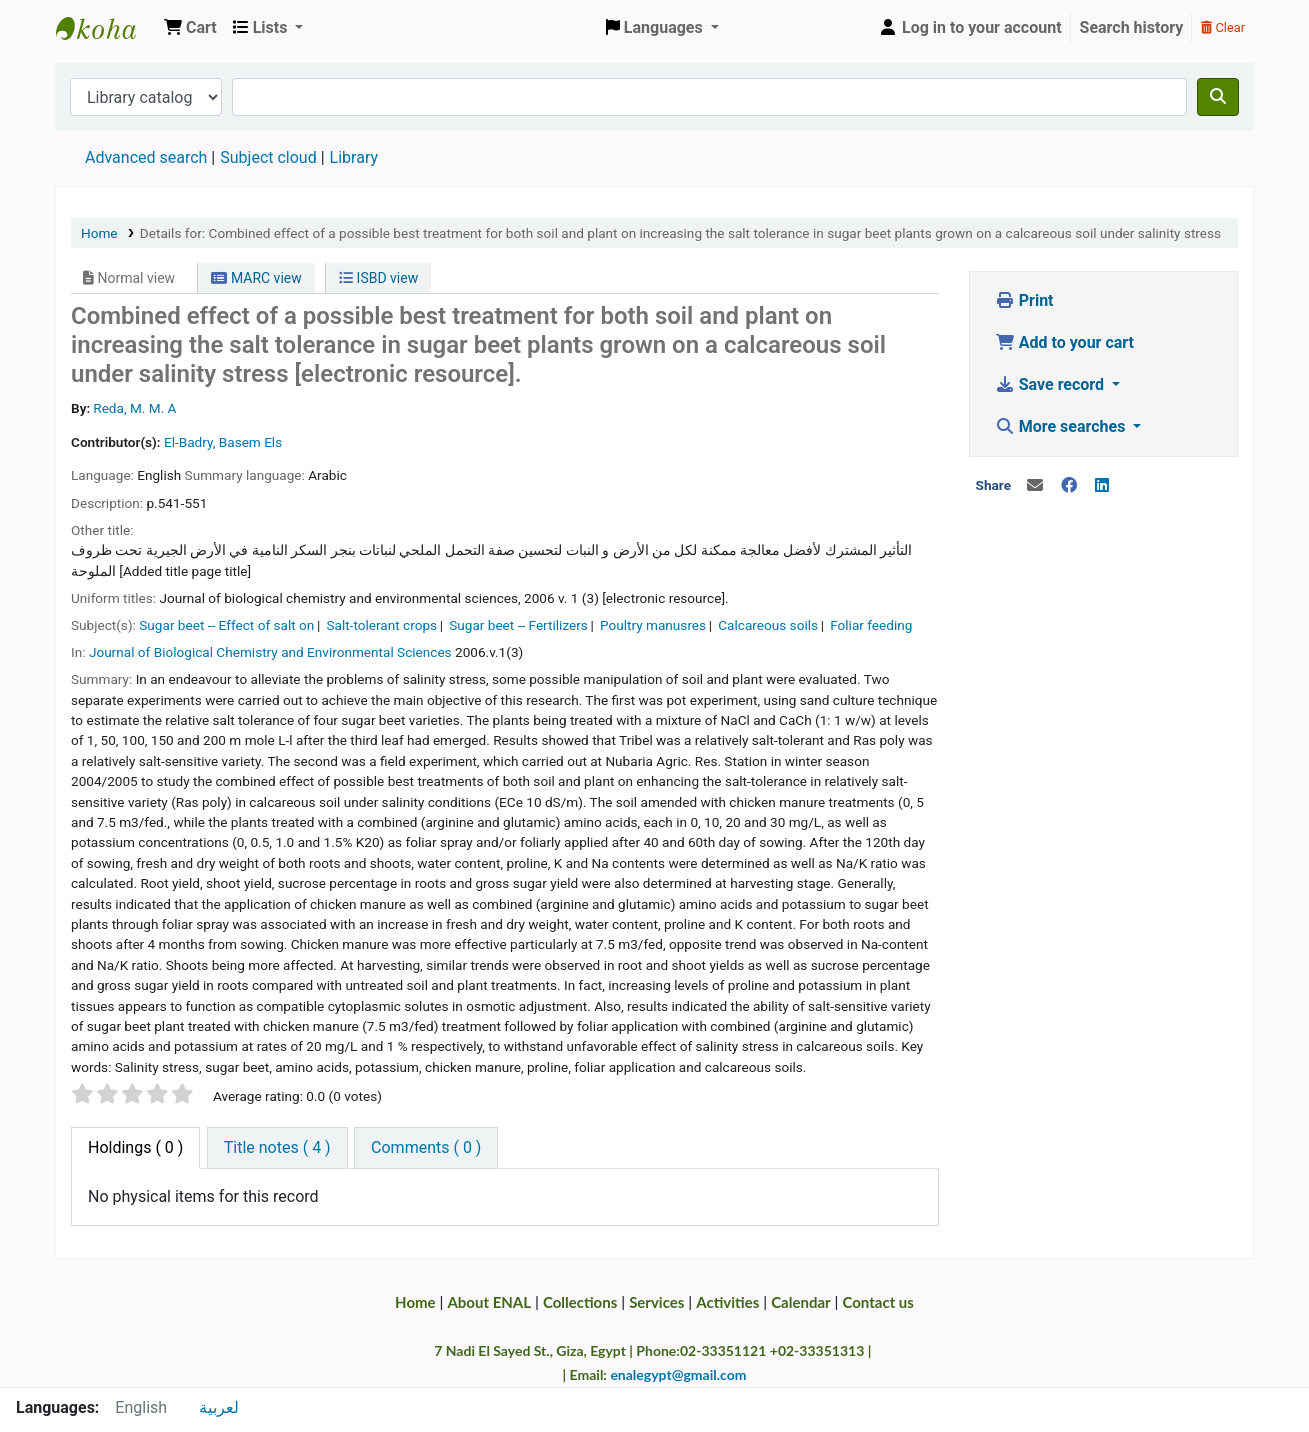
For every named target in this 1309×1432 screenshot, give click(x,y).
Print (1024, 300)
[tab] (277, 1148)
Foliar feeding (871, 625)
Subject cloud (268, 157)
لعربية (219, 1407)
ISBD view (378, 278)
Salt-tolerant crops (381, 625)
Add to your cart (1064, 342)
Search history (1132, 27)
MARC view (256, 278)
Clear (1223, 27)
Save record (1051, 384)
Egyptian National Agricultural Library (106, 28)
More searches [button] (1062, 426)
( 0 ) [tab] (135, 1147)
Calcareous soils (768, 625)
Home (99, 233)
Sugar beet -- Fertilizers (518, 625)
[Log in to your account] (970, 28)
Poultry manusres (653, 625)
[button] (190, 28)
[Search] (1218, 97)
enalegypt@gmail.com (678, 1374)
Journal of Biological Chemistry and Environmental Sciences (270, 652)
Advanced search (146, 157)
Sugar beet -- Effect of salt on (226, 625)
